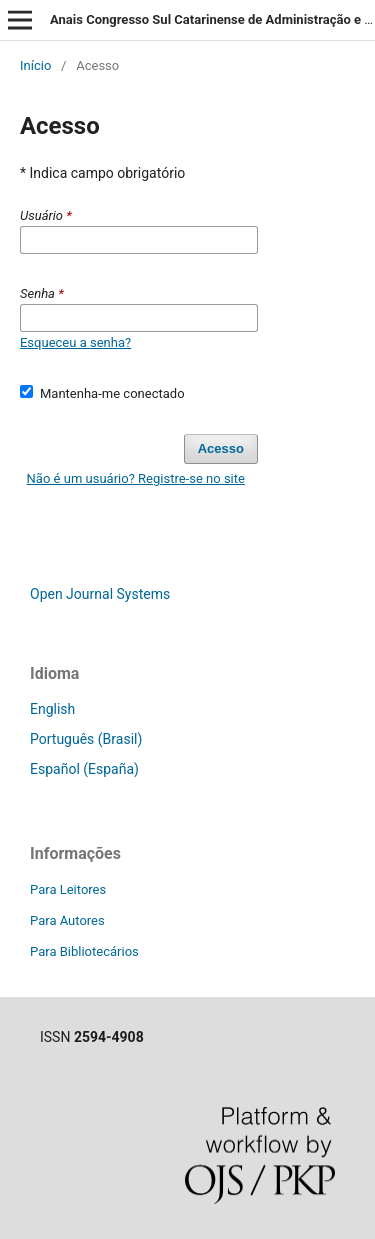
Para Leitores (68, 889)
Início (35, 65)
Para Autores (67, 920)
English (52, 709)
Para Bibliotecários (84, 951)
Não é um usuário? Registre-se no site (136, 478)
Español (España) (84, 769)
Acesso (221, 448)
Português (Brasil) (86, 739)
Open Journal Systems (100, 594)
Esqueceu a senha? (75, 342)
